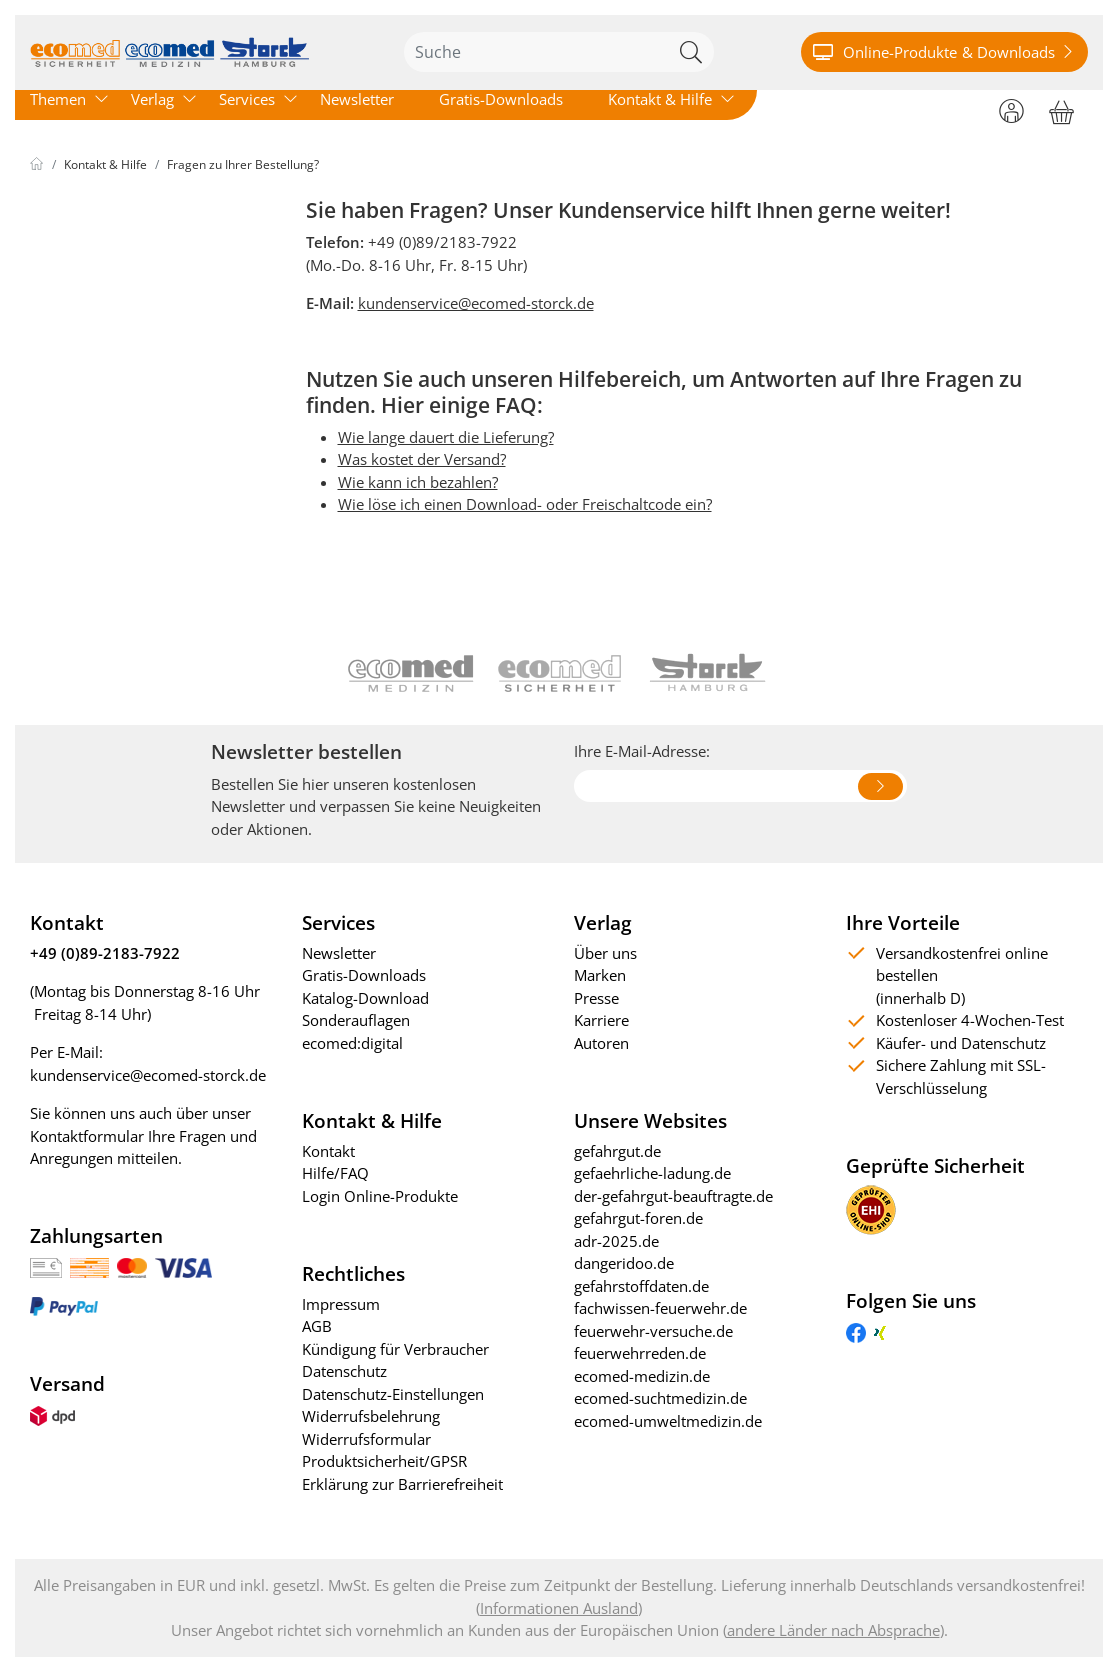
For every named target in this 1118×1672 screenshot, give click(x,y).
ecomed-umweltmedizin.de (668, 1421)
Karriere (601, 1020)
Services (247, 99)
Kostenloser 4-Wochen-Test (970, 1020)
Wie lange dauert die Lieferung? (446, 437)
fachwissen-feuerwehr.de (660, 1308)
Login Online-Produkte (380, 1196)
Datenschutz (344, 1371)
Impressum (341, 1304)
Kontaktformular (87, 1136)
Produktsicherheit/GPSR (384, 1461)
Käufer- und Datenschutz (961, 1043)
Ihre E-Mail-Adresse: (642, 751)
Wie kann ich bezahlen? (418, 482)
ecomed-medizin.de (642, 1376)
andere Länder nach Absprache (833, 1630)
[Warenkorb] (1061, 109)
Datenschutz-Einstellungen (393, 1394)
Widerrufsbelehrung (371, 1416)
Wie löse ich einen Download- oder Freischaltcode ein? (525, 504)
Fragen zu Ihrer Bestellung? (243, 164)
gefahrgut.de (617, 1151)
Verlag (152, 99)
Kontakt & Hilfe (660, 99)
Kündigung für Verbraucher (395, 1349)
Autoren (601, 1043)
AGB (317, 1326)
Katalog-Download (365, 998)
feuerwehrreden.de (640, 1353)
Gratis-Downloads (501, 99)
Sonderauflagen (356, 1020)
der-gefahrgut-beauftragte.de (673, 1196)
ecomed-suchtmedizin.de (660, 1398)
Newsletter (357, 99)
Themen (58, 99)
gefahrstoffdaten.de (641, 1286)
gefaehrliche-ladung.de (652, 1173)
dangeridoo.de (624, 1263)
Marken (600, 975)
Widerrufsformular (366, 1439)
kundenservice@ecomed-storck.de (476, 303)
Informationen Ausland (559, 1608)
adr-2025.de (616, 1241)
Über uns (605, 953)
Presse (596, 998)
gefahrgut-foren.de (638, 1218)
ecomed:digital (352, 1043)
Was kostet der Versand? (422, 459)
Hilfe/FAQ (335, 1173)
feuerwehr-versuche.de (653, 1331)
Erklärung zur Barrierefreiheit (402, 1484)
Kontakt (328, 1151)
